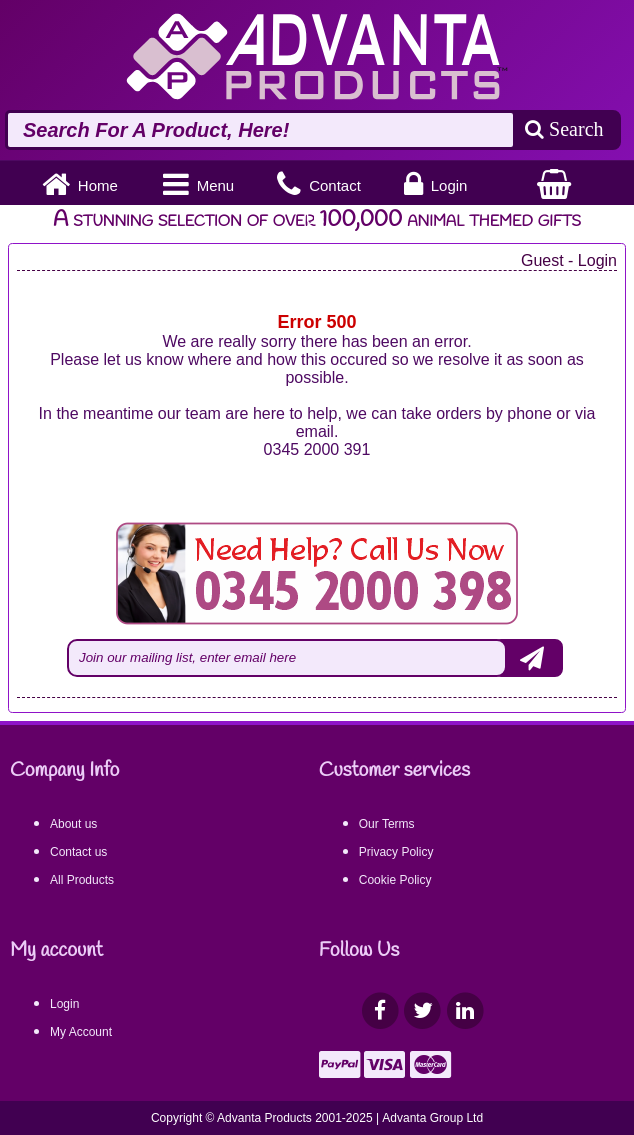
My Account (81, 1032)
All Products (82, 880)
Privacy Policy (396, 852)
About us (73, 824)
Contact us (78, 852)
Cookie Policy (395, 880)
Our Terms (387, 824)
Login (64, 1004)
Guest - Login (569, 260)
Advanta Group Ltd (432, 1118)
